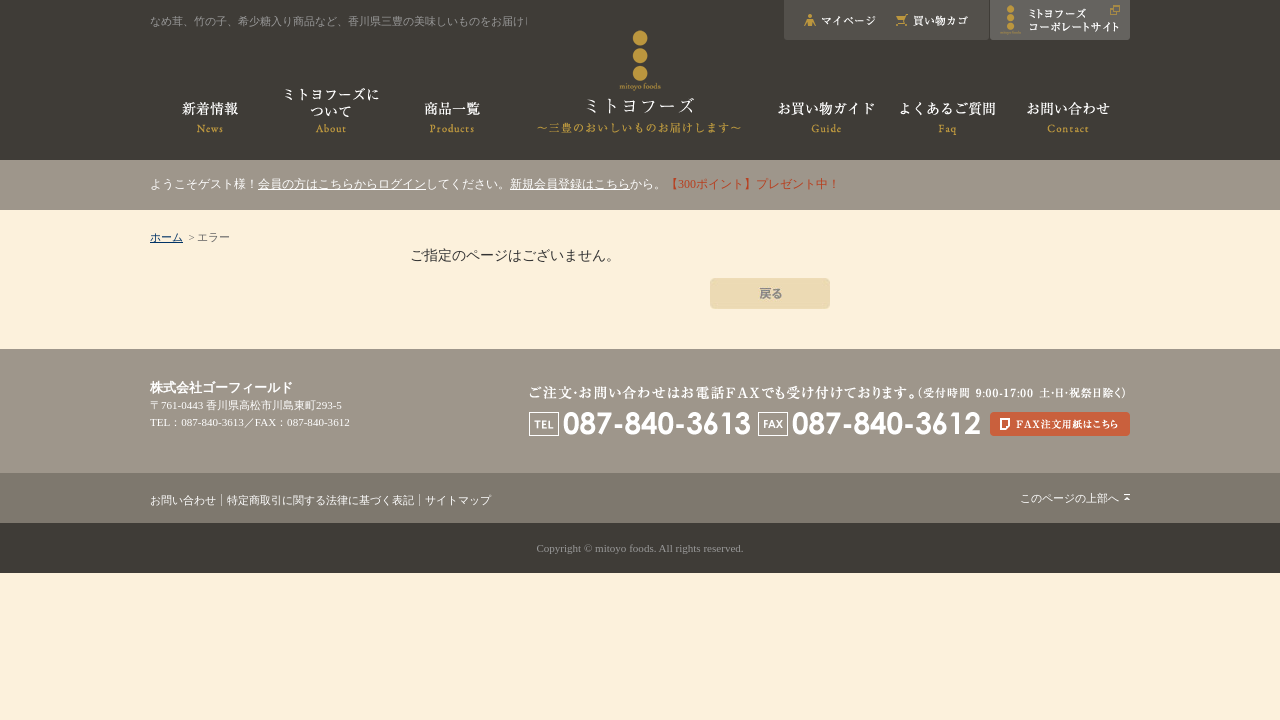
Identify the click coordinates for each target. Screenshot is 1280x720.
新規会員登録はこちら (570, 184)
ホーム (166, 237)
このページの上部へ (1069, 498)
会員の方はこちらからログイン (342, 184)
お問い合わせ (183, 500)
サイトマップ (458, 500)
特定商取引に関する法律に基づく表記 (320, 500)
